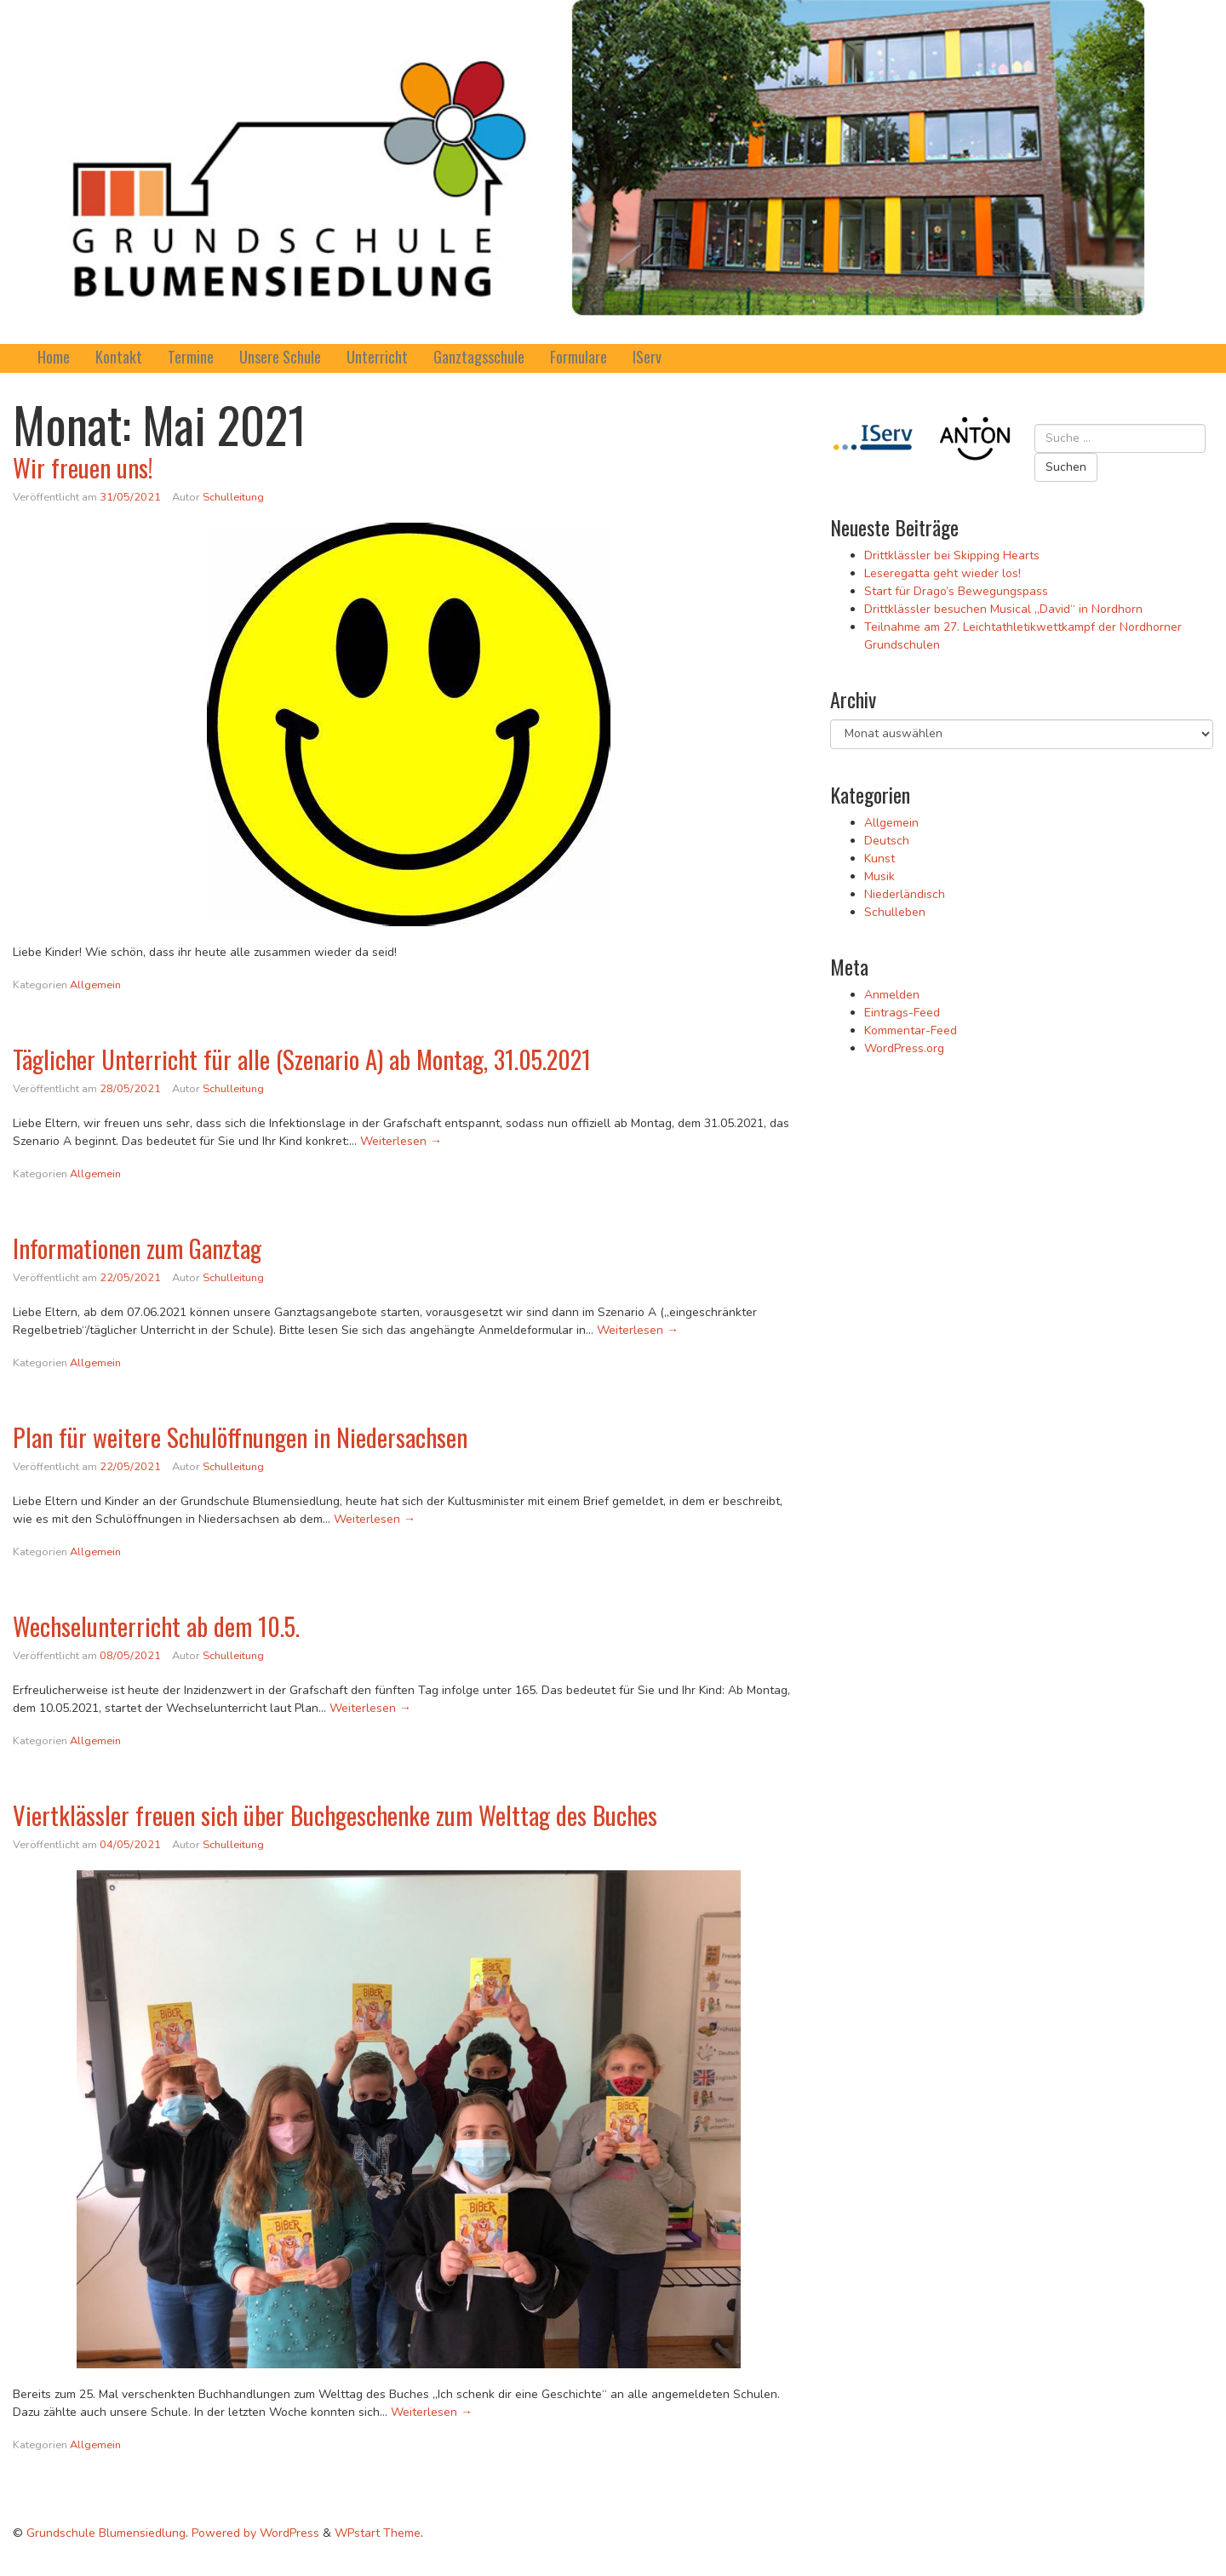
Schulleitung (233, 497)
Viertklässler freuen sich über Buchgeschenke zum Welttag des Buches (335, 1815)
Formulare (578, 357)
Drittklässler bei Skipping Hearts (952, 555)
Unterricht (377, 357)
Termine (191, 357)
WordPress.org (904, 1048)
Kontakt (118, 357)
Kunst (879, 858)
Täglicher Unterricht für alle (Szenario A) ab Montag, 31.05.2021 (302, 1059)
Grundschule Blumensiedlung (106, 2533)
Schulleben (894, 912)
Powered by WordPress (255, 2533)
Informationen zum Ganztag (137, 1248)
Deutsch (886, 841)
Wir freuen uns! (83, 467)
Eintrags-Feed (902, 1013)
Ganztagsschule (478, 357)
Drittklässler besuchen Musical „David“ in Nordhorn (1003, 609)
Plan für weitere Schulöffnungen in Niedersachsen (240, 1437)
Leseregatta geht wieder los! (942, 573)
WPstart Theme (378, 2533)
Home (53, 357)
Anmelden (892, 995)
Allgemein (95, 985)
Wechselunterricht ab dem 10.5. (156, 1626)
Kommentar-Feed (910, 1030)
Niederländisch (904, 894)
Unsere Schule (280, 357)
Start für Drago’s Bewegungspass (956, 591)
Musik (879, 876)
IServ (647, 357)
